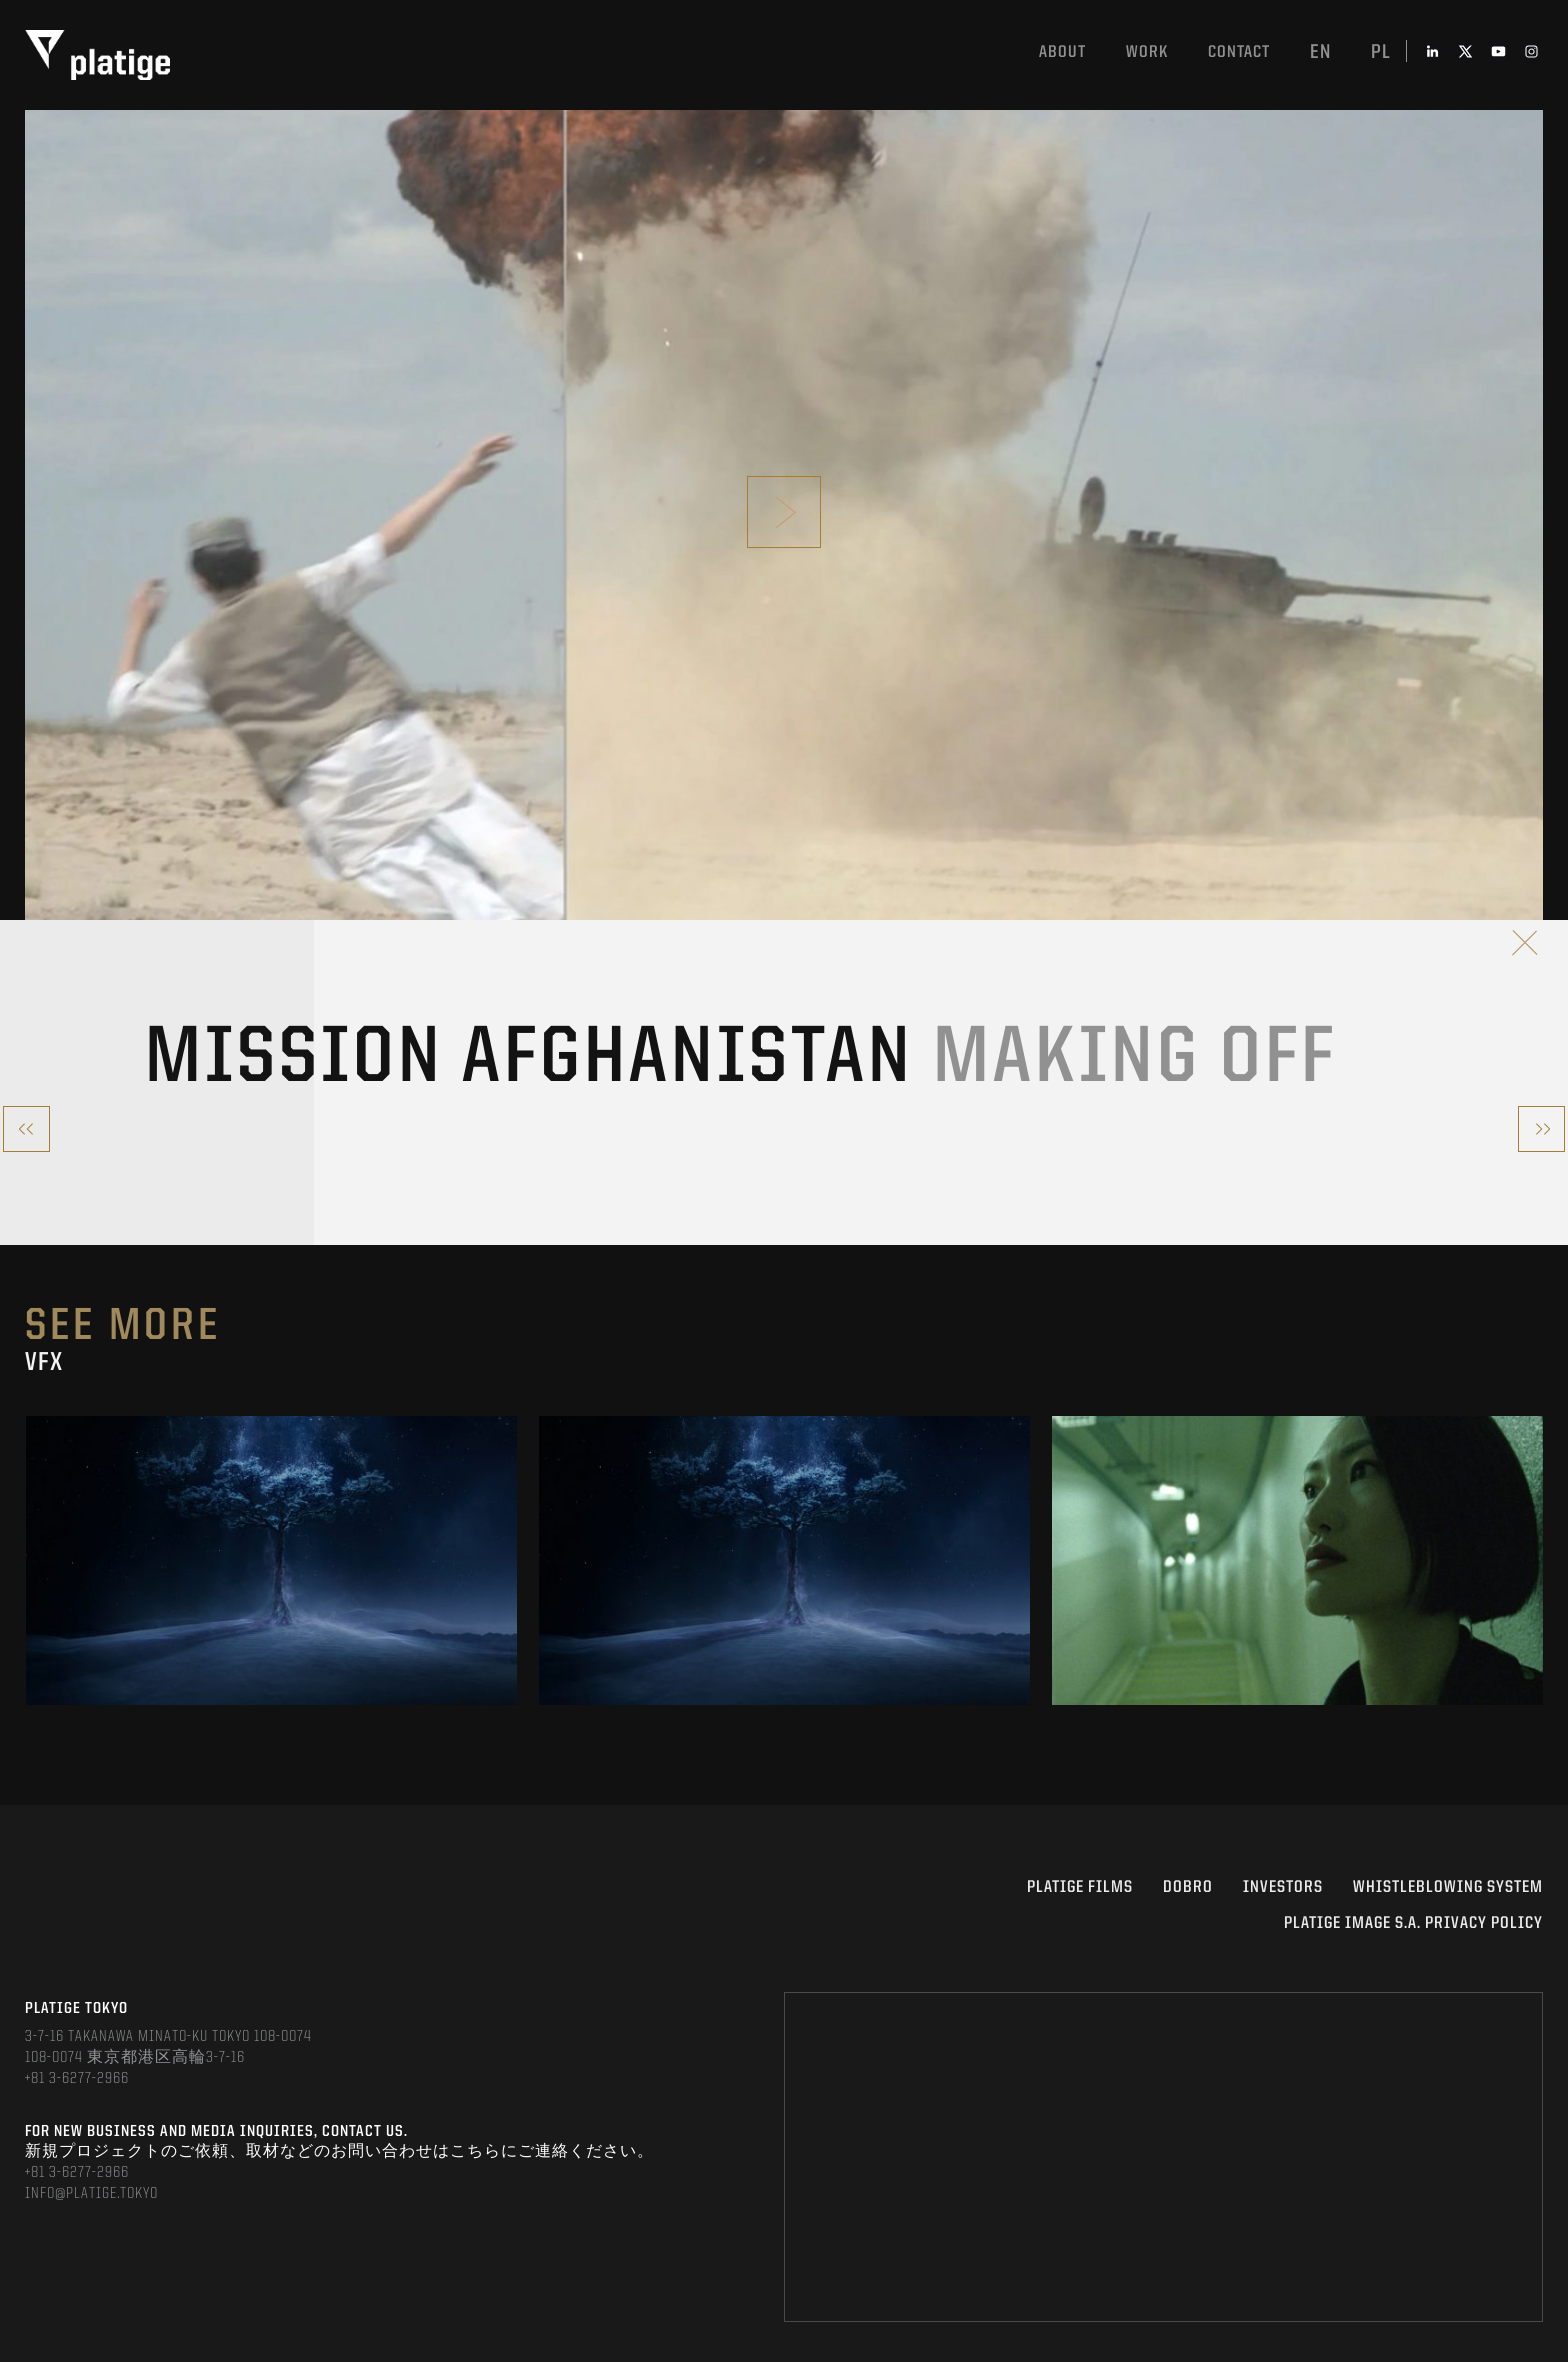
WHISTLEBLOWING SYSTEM (1448, 1887)
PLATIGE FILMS (1080, 1887)
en (1320, 53)
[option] (271, 1560)
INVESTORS (1283, 1887)
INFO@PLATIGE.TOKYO (91, 2194)
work (1147, 52)
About (1062, 52)
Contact (1239, 52)
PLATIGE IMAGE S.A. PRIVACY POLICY (1413, 1923)
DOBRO (1188, 1887)
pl (1381, 53)
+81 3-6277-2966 (77, 2079)
